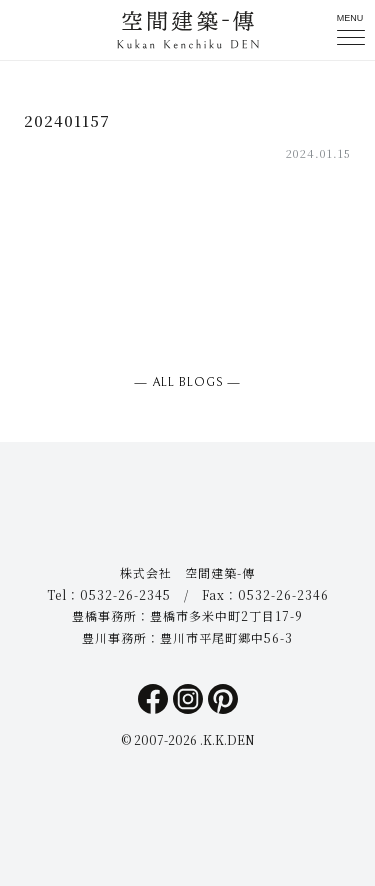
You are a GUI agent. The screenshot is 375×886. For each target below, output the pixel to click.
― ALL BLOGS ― (188, 382)
